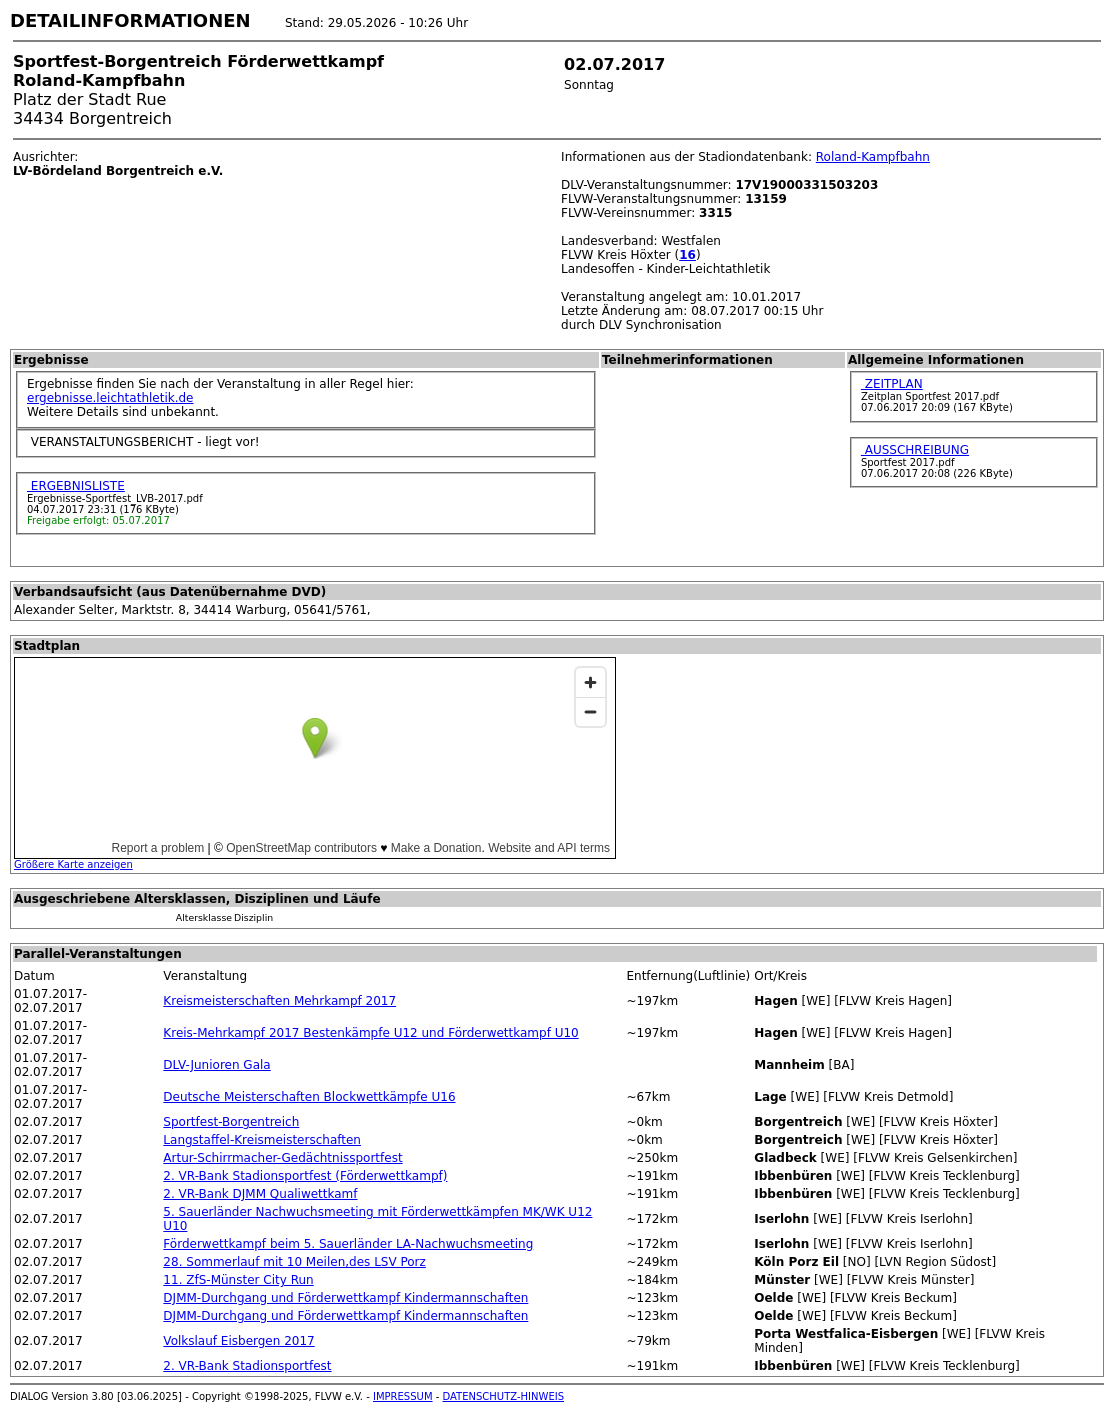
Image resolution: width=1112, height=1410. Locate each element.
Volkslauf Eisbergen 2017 (238, 1341)
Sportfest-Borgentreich (231, 1122)
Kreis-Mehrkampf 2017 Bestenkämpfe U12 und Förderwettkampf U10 (370, 1033)
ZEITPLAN (892, 384)
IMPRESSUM (403, 1396)
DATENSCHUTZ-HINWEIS (504, 1396)
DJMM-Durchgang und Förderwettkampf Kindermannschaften (345, 1298)
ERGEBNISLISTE (76, 486)
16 (687, 255)
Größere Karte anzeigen (73, 864)
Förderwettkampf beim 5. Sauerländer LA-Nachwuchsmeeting (348, 1244)
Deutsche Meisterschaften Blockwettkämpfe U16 (309, 1097)
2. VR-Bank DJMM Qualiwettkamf (260, 1194)
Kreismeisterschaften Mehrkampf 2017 (279, 1001)
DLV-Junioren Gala (216, 1065)
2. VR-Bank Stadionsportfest (247, 1366)
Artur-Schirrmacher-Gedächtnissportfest (282, 1158)
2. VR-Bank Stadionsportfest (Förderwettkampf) (305, 1176)
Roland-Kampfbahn (873, 157)
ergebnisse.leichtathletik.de (110, 398)
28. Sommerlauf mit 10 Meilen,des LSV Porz (294, 1262)
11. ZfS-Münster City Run (238, 1280)
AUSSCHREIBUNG (915, 450)
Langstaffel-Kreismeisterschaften (262, 1140)
